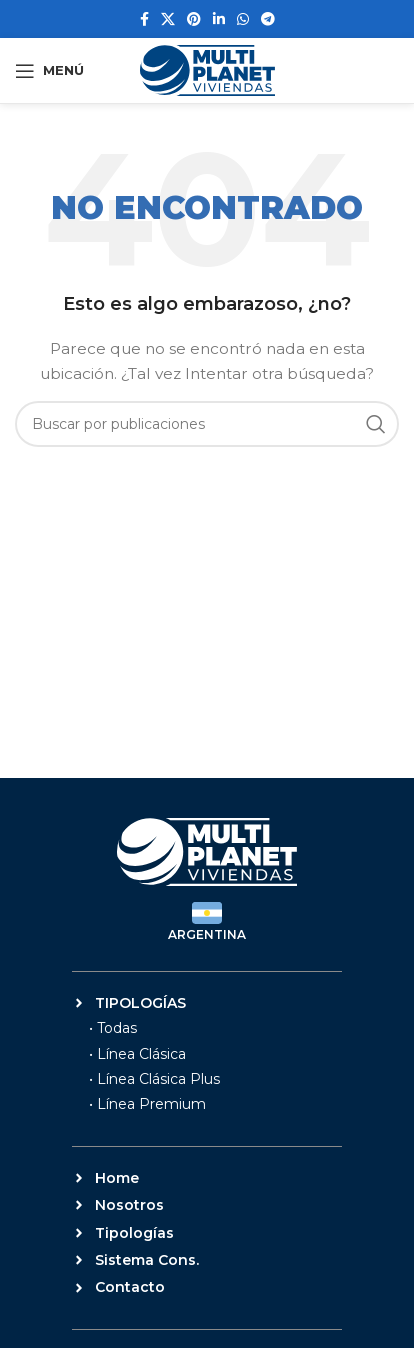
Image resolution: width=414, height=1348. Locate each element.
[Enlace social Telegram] (268, 19)
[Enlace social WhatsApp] (243, 19)
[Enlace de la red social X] (168, 19)
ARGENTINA (207, 934)
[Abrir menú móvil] (49, 71)
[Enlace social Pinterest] (194, 19)
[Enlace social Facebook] (144, 19)
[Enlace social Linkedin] (219, 19)
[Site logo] (207, 69)
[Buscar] (207, 424)
